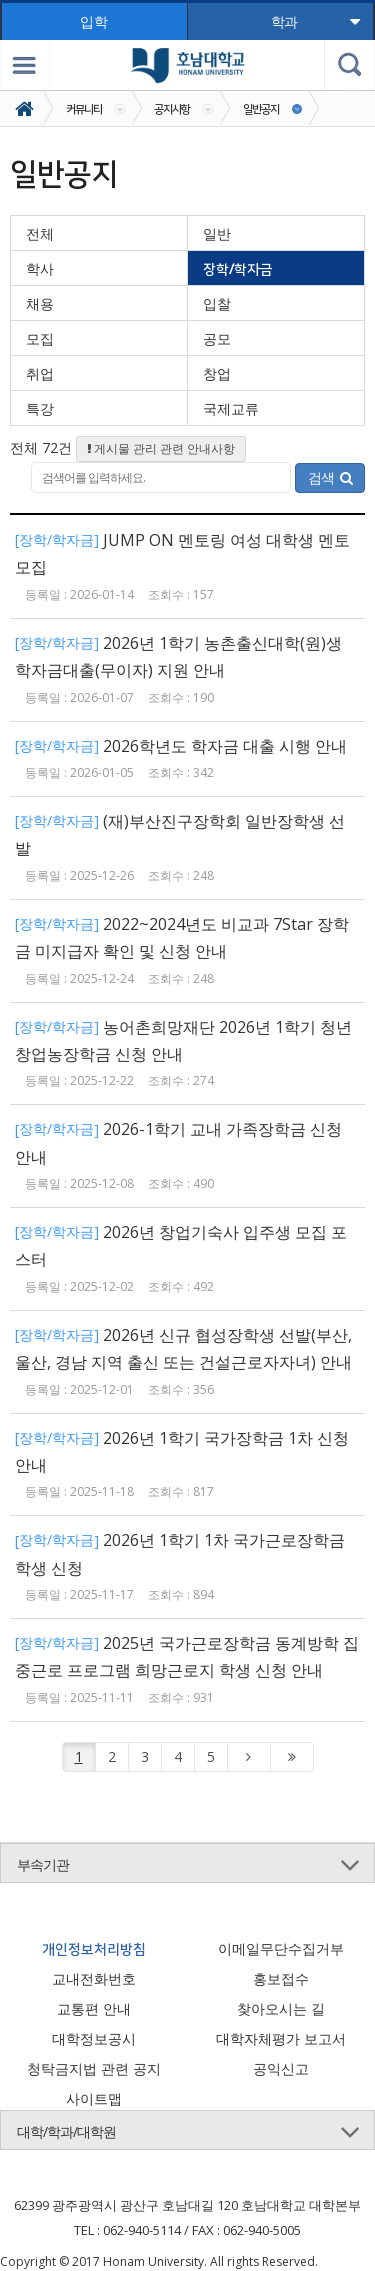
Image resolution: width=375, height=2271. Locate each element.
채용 (40, 303)
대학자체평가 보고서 (281, 2038)
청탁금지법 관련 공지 (94, 2068)
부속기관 (43, 1864)
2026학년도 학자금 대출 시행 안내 (225, 746)
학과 (315, 21)
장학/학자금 (238, 268)
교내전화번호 (94, 1978)
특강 (40, 408)
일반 (217, 233)
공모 (217, 338)
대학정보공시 (94, 2038)
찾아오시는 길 (281, 2008)
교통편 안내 (94, 2008)
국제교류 (231, 408)
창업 (217, 373)
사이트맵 (94, 2098)
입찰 (217, 303)
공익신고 (281, 2068)
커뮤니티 (84, 108)
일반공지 (261, 108)
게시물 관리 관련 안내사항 (161, 448)
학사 (40, 268)
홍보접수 (281, 1978)
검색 (330, 477)
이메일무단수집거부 (281, 1948)
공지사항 (172, 108)
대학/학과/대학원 (66, 2131)
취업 (40, 373)
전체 (40, 233)
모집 (40, 338)
